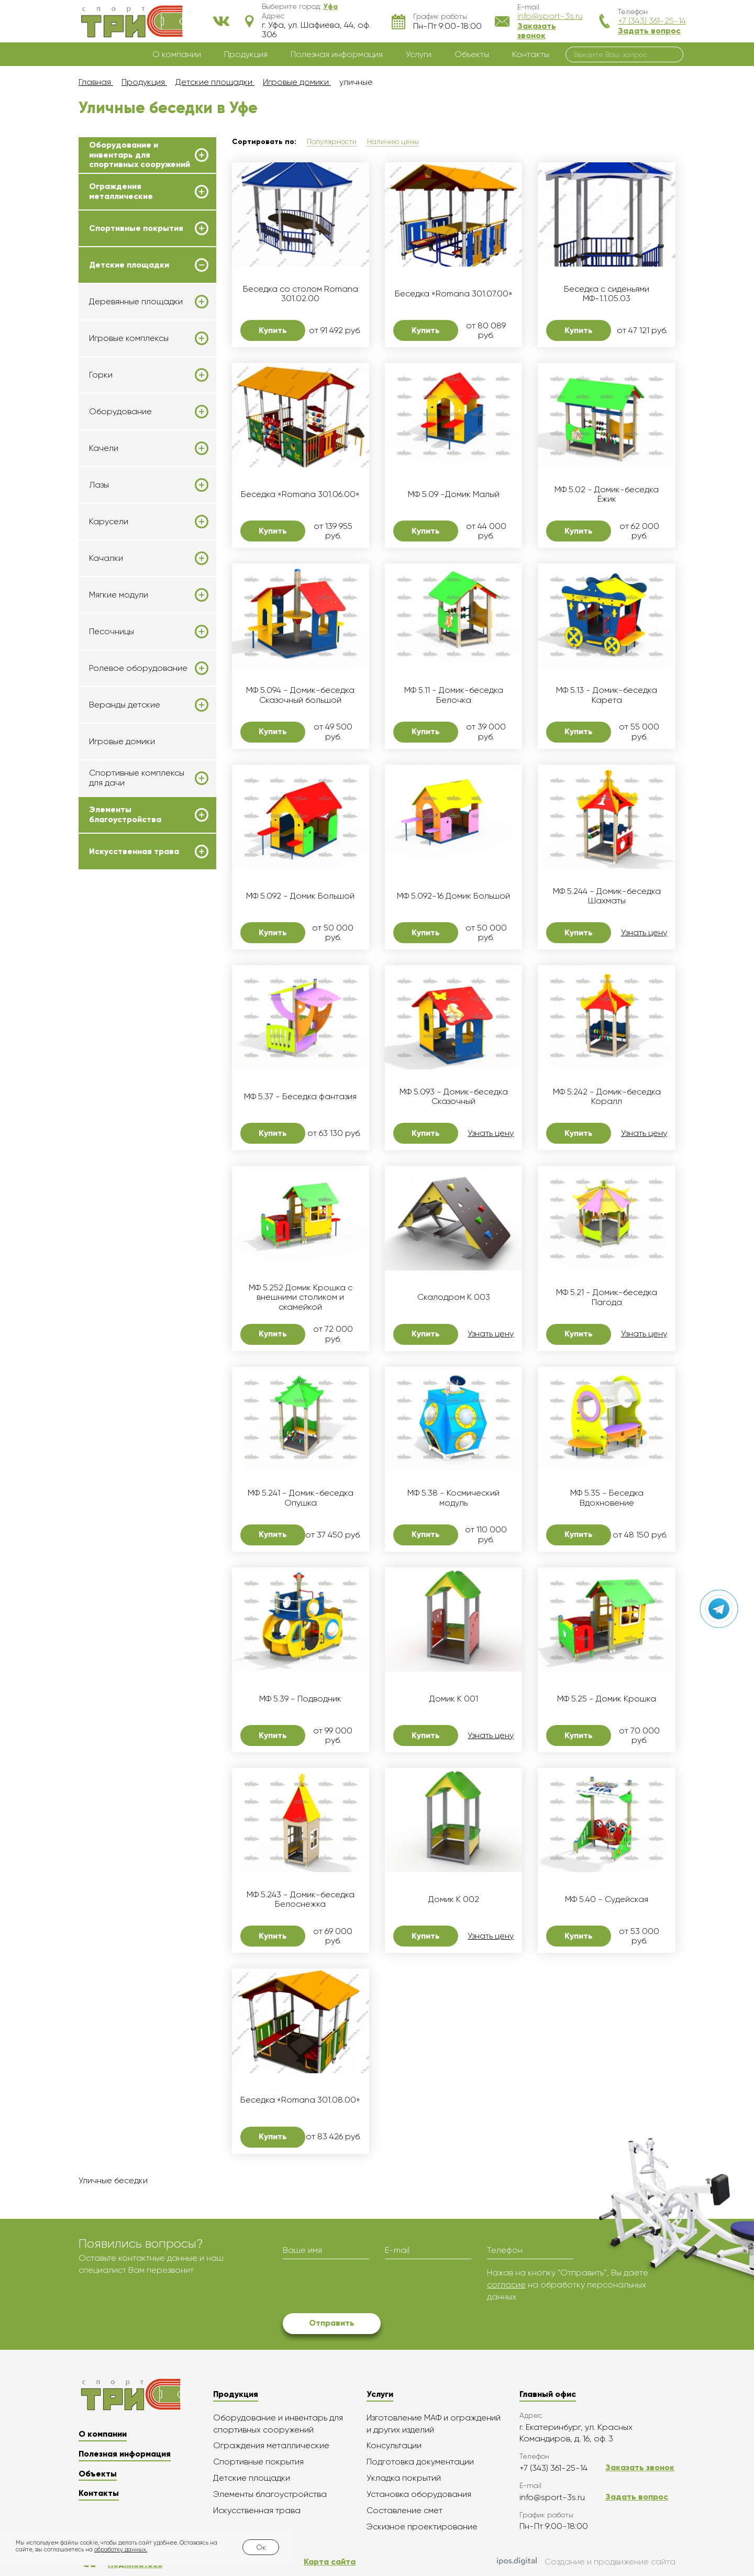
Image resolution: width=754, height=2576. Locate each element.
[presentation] (362, 2287)
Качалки (106, 558)
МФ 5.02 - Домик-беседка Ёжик (607, 494)
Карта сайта (330, 2562)
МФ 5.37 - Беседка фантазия (300, 1096)
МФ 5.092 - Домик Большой (300, 896)
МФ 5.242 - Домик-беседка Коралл (607, 1096)
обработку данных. (120, 2549)
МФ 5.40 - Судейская (606, 1899)
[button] (331, 6)
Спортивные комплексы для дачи (136, 777)
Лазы (99, 485)
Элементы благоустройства (125, 814)
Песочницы (111, 631)
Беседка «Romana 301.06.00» (300, 494)
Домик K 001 (453, 1699)
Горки (101, 375)
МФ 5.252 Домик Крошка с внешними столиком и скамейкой (300, 1297)
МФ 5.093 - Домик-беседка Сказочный (454, 1096)
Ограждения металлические (121, 191)
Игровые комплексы (129, 338)
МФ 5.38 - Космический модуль (453, 1497)
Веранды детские (124, 705)
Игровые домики (122, 741)
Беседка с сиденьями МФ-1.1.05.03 (606, 293)
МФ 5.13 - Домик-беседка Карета (606, 695)
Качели (103, 448)
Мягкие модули (118, 595)
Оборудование (120, 411)
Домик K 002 (453, 1899)
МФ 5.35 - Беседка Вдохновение (607, 1497)
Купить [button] (273, 330)
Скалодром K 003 (453, 1297)
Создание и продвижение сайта (586, 2562)
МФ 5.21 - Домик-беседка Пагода (606, 1297)
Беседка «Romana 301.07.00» (454, 293)
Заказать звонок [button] (536, 30)
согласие (506, 2285)
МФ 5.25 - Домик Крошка (606, 1699)
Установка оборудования (419, 2494)
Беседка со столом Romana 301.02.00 (300, 293)
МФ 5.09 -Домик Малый (454, 494)
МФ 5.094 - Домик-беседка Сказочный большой (300, 695)
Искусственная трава (134, 851)
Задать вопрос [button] (649, 31)
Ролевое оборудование (138, 668)
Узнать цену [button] (644, 932)
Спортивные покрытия (136, 228)
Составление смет (404, 2510)
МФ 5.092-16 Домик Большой (453, 896)
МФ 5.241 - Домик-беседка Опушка (300, 1497)
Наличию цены (393, 141)
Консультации (394, 2445)
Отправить (331, 2323)
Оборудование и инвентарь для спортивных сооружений (139, 154)
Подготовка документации (420, 2462)
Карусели (108, 521)
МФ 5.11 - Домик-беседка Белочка (453, 695)
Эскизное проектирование (422, 2526)
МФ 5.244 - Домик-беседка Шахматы (607, 896)
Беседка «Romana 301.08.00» (300, 2100)
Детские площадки (129, 265)
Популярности (332, 141)
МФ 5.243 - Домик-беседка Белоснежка (300, 1899)
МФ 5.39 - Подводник (300, 1699)
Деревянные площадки (136, 301)
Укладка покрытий (404, 2478)
